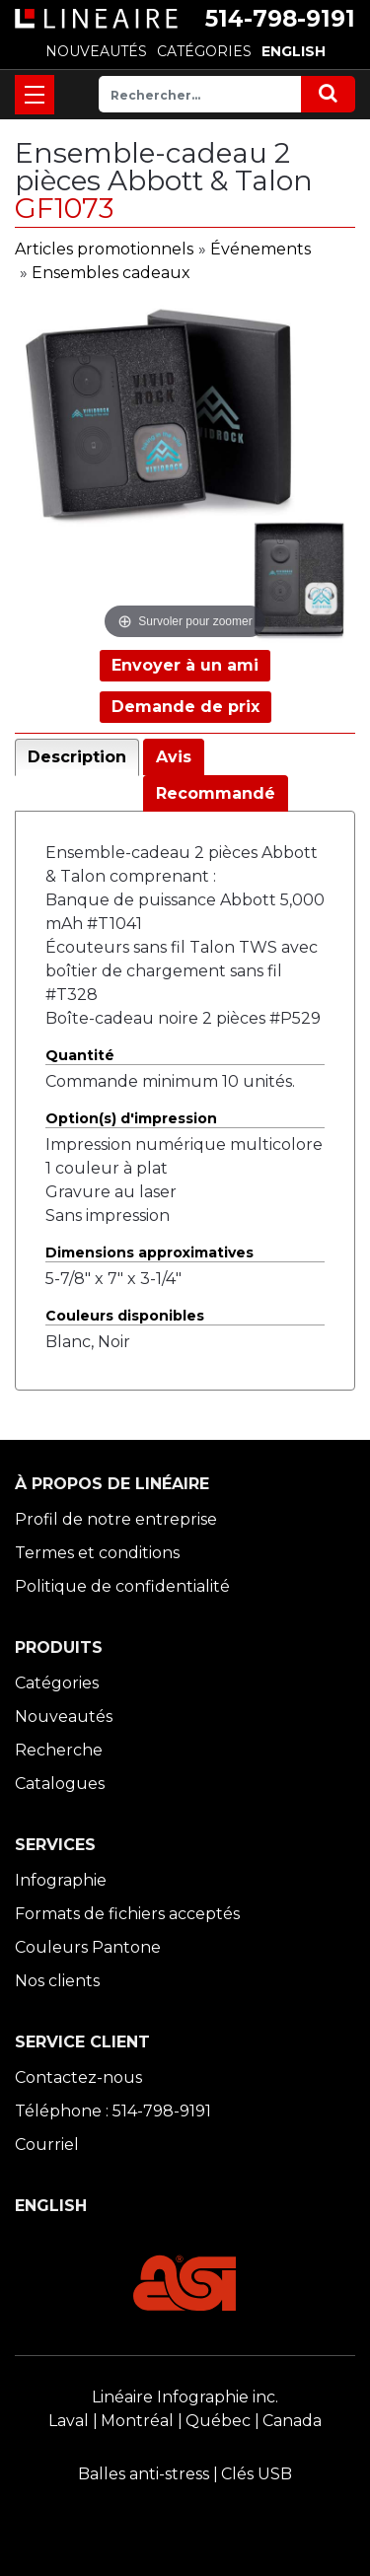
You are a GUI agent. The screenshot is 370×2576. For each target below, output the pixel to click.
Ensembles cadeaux (111, 272)
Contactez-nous (78, 2077)
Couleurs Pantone (88, 1947)
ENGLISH (293, 51)
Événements (260, 249)
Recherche (59, 1750)
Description (77, 757)
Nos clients (57, 1980)
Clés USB (256, 2474)
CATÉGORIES (204, 51)
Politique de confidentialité (122, 1586)
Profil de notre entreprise (116, 1519)
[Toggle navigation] (34, 94)
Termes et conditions (97, 1552)
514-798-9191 (280, 19)
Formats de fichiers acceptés (127, 1913)
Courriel (47, 2144)
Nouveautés (63, 1716)
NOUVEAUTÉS (96, 51)
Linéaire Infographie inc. (185, 2397)
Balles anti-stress (143, 2474)
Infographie (61, 1880)
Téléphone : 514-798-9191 (113, 2111)
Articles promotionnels (104, 249)
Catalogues (60, 1783)
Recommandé (215, 793)
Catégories (57, 1683)
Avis (173, 757)
